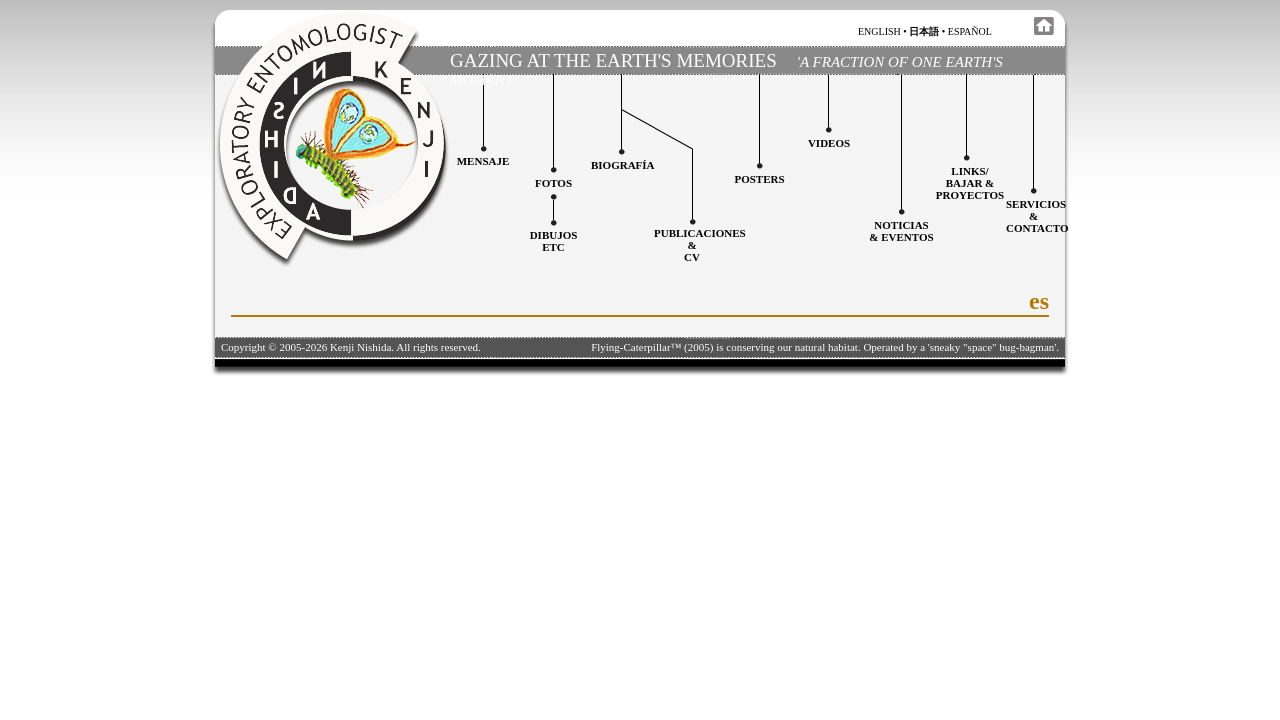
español (970, 31)
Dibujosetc (554, 241)
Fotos (553, 183)
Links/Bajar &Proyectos (970, 183)
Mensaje (483, 161)
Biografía (623, 165)
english (879, 31)
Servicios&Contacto (1037, 216)
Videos (829, 143)
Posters (759, 179)
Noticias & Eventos (901, 231)
